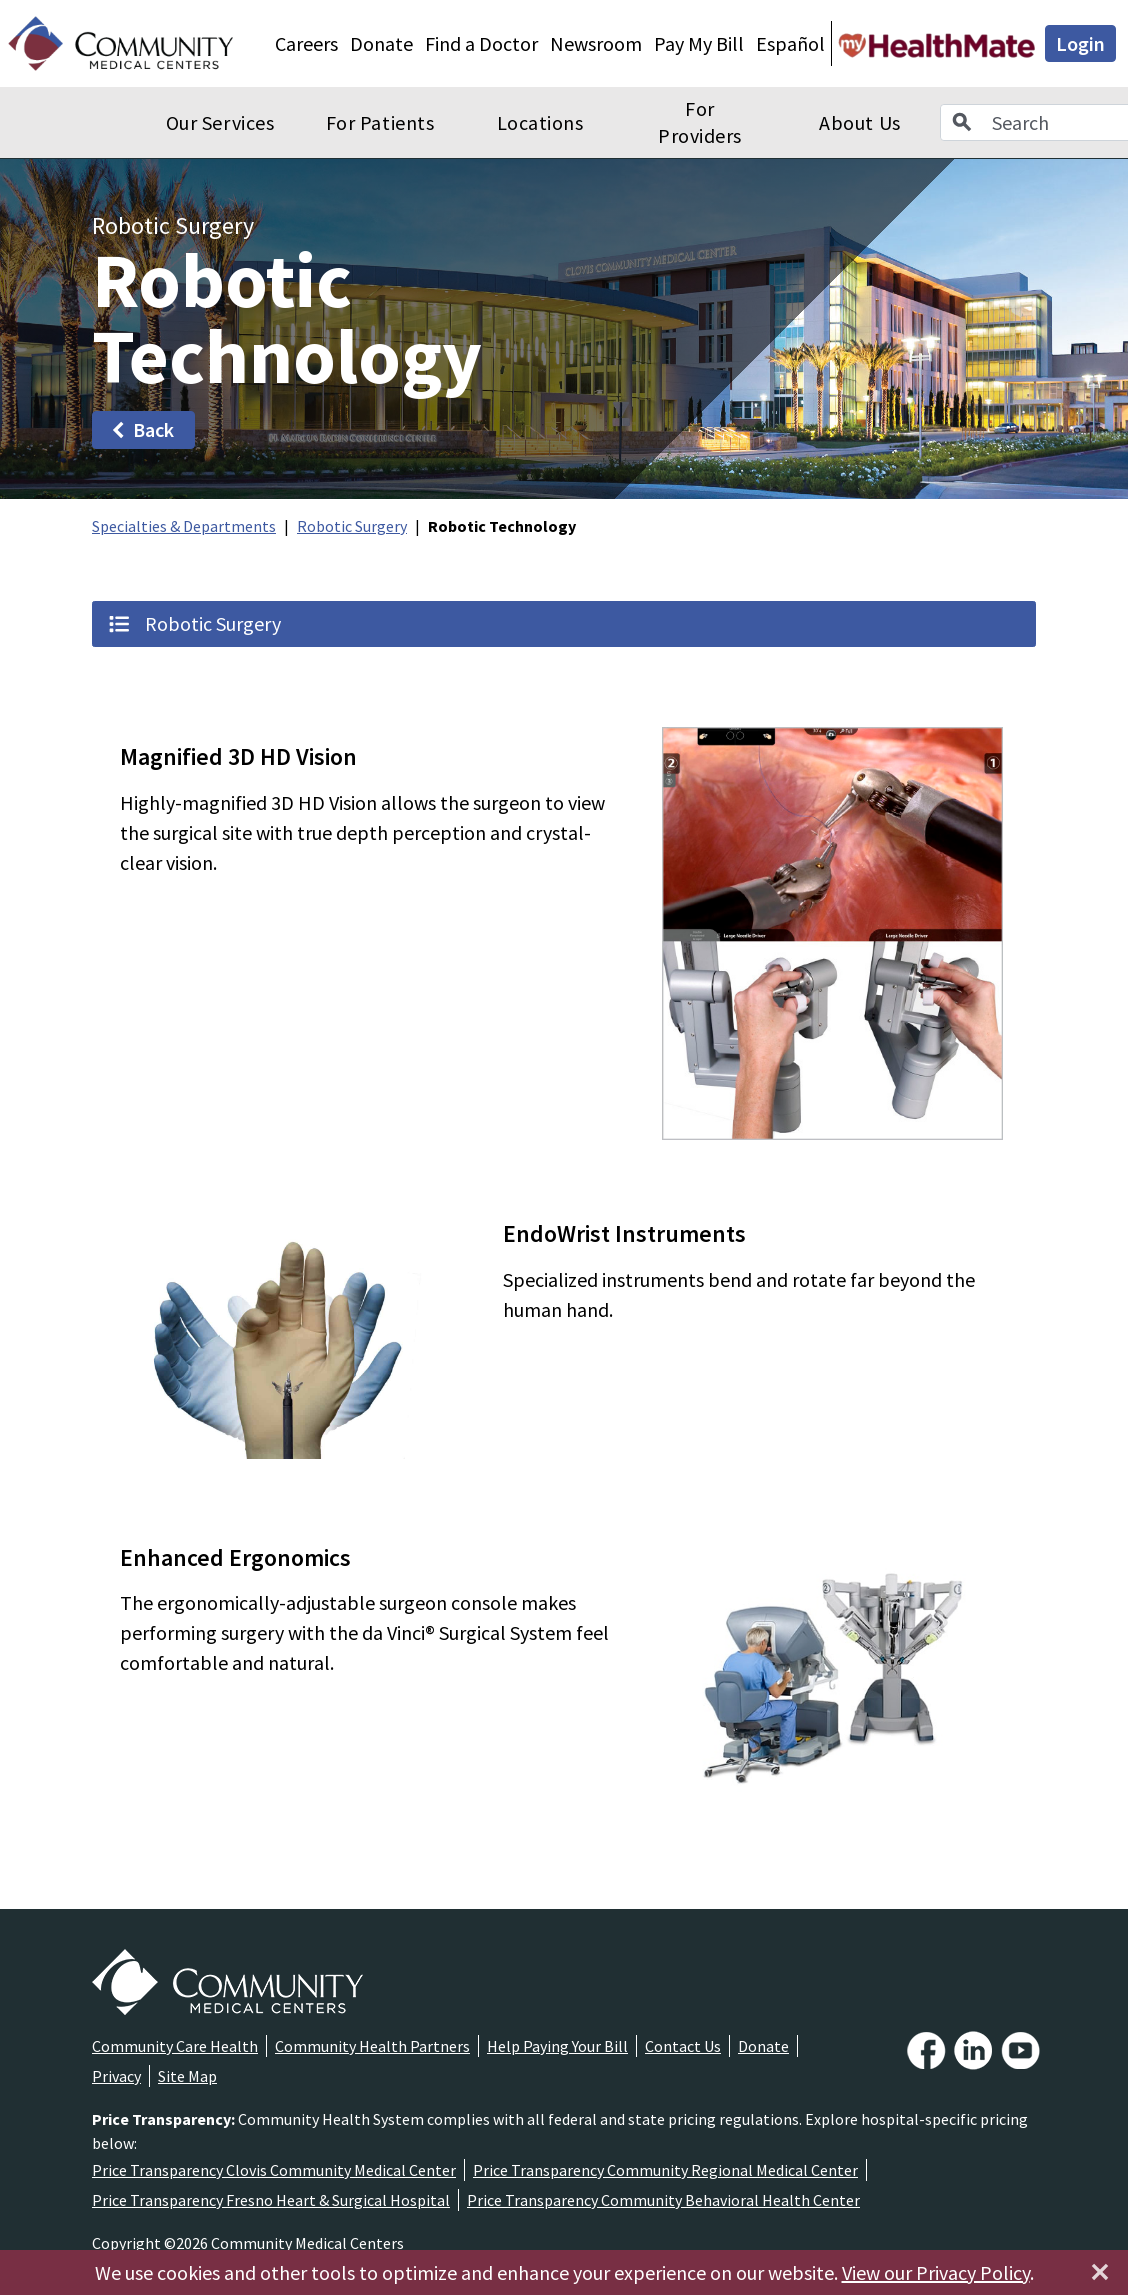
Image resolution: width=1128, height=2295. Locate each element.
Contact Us (683, 2046)
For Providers (700, 122)
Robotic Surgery (352, 526)
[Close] (1100, 2272)
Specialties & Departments (184, 526)
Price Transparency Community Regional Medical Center (665, 2170)
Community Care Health (175, 2046)
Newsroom (596, 43)
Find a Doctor (481, 43)
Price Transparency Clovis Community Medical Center (274, 2170)
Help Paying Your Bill (557, 2046)
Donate (381, 43)
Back (141, 429)
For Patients (380, 122)
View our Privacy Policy (936, 2272)
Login (1080, 43)
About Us (859, 122)
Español (790, 43)
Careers (306, 43)
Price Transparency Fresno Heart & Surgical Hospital (271, 2200)
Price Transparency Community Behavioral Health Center (663, 2200)
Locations (540, 122)
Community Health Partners (372, 2046)
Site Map (187, 2076)
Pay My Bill (699, 43)
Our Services (220, 122)
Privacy (116, 2076)
